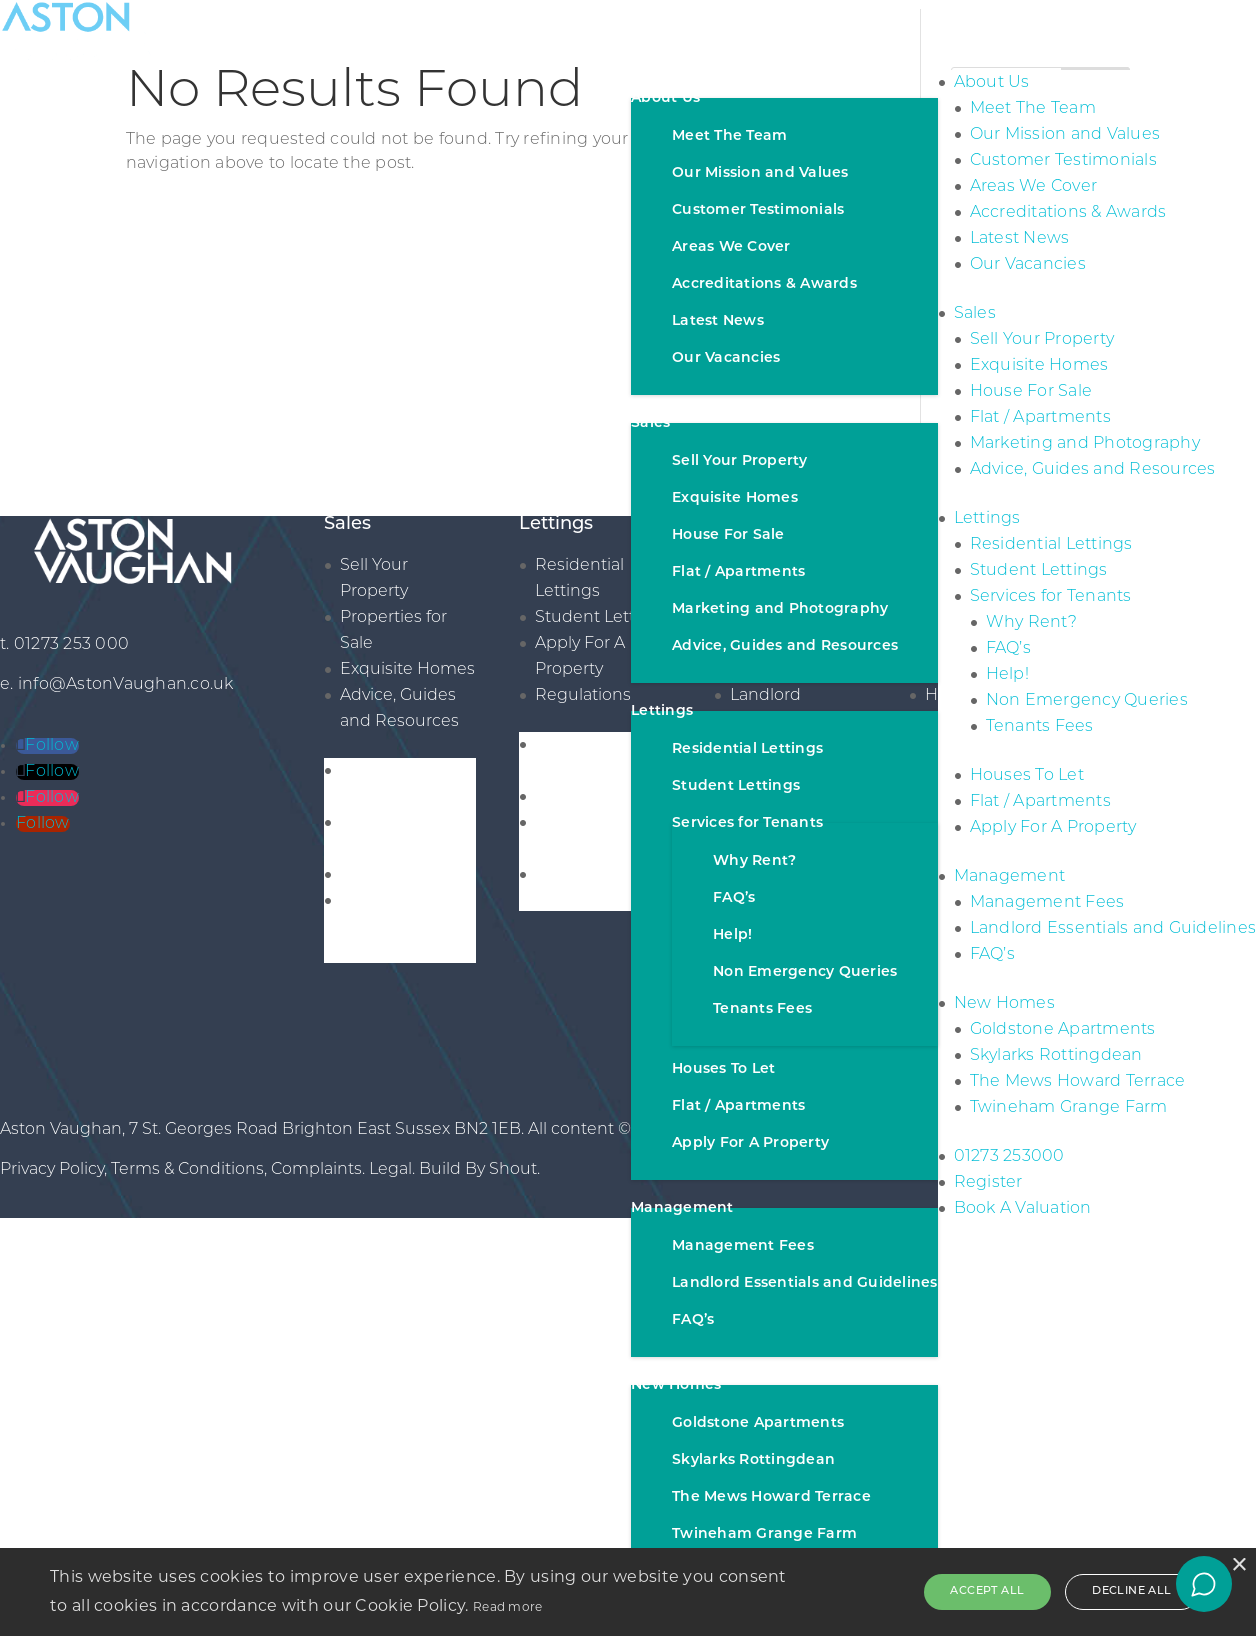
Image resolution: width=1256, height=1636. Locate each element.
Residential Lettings (747, 749)
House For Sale (728, 535)
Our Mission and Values (760, 173)
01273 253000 (1009, 1157)
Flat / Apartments (738, 572)
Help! (732, 935)
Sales (650, 423)
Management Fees (743, 1246)
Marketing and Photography (780, 609)
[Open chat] (1204, 1584)
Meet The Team (729, 136)
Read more (508, 1606)
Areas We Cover (731, 247)
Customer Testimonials (758, 210)
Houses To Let (723, 1069)
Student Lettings (736, 786)
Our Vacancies (726, 358)
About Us (665, 98)
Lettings (662, 711)
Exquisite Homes (735, 498)
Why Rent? (754, 861)
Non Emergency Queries (805, 972)
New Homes (676, 1385)
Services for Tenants (747, 823)
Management (682, 1208)
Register (988, 1183)
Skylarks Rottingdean (753, 1460)
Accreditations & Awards (764, 284)
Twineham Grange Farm (764, 1534)
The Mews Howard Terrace (771, 1497)
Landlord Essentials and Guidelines (805, 1283)
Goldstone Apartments (758, 1423)
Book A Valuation (1023, 1209)
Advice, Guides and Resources (785, 646)
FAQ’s (734, 898)
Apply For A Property (750, 1143)
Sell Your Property (740, 461)
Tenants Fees (762, 1009)
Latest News (718, 321)
